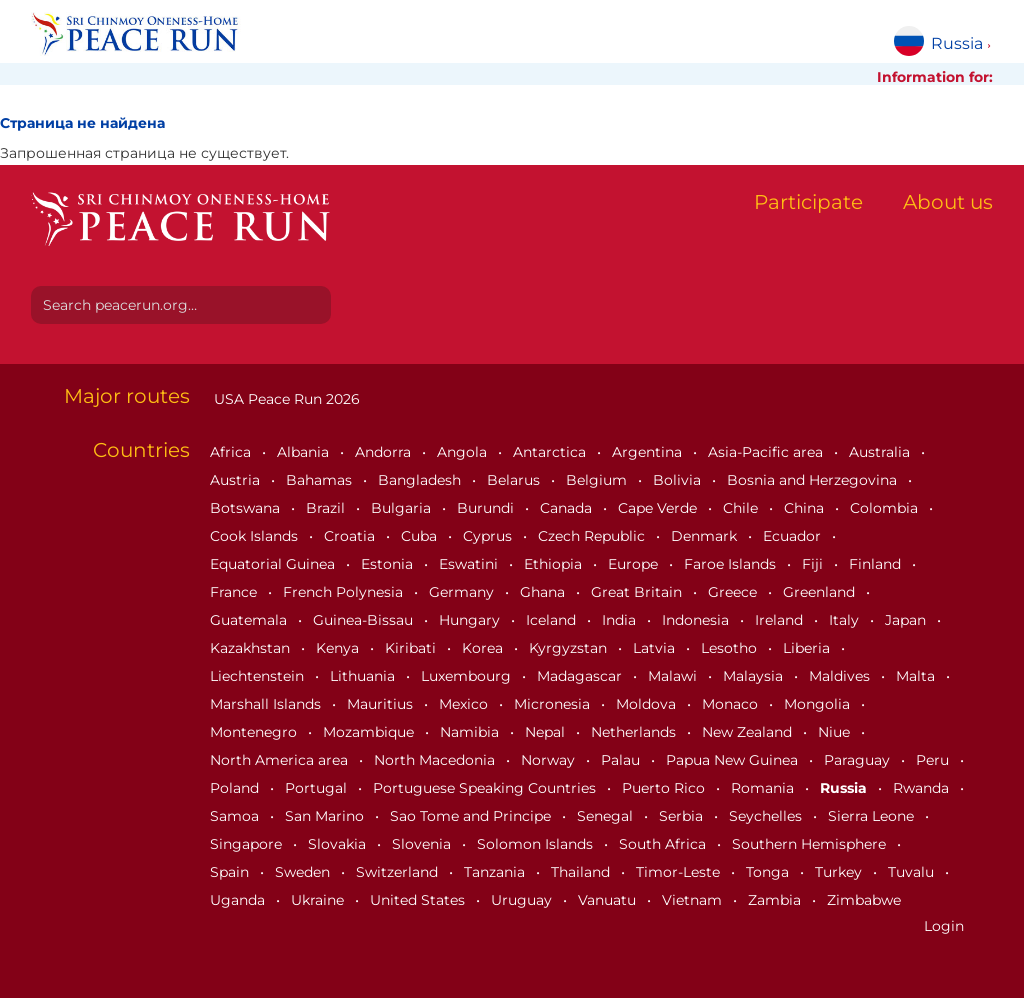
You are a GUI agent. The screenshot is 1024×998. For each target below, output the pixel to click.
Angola (464, 452)
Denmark (706, 536)
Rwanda (923, 788)
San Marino (326, 816)
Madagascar (581, 676)
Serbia (683, 816)
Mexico (465, 704)
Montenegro (255, 732)
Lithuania (364, 676)
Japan (907, 620)
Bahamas (321, 480)
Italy (846, 620)
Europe (635, 564)
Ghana (544, 592)
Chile (742, 508)
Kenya (339, 648)
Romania (764, 788)
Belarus (515, 480)
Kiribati (412, 648)
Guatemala (250, 620)
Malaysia (755, 676)
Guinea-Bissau (365, 620)
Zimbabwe (864, 900)
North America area (281, 760)
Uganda (239, 900)
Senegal (607, 816)
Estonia (389, 564)
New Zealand (749, 732)
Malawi (674, 676)
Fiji (814, 564)
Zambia (776, 900)
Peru (934, 760)
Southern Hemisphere (811, 844)
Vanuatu (609, 900)
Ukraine (319, 900)
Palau (622, 760)
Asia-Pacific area (767, 452)
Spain (231, 872)
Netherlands (635, 732)
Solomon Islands (537, 844)
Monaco (732, 704)
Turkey (840, 872)
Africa (232, 452)
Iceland (553, 620)
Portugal (318, 788)
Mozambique (370, 732)
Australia (881, 452)
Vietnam (694, 900)
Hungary (471, 620)
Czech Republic (593, 536)
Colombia (886, 508)
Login (944, 926)
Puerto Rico (665, 788)
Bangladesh (421, 480)
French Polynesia (345, 592)
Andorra (385, 452)
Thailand (582, 872)
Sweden (304, 872)
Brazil (327, 508)
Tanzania (496, 872)
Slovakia (339, 844)
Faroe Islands (732, 564)
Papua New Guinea (734, 760)
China (806, 508)
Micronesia (554, 704)
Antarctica (551, 452)
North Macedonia (436, 760)
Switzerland (399, 872)
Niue (836, 732)
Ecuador (794, 536)
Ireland (781, 620)
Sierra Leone (873, 816)
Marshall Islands (267, 704)
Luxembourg (468, 676)
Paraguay (859, 760)
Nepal (547, 732)
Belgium (598, 480)
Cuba (421, 536)
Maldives (841, 676)
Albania (305, 452)
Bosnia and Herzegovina (814, 480)
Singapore (248, 844)
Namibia (471, 732)
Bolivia (679, 480)
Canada (568, 508)
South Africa (664, 844)
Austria (237, 480)
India (621, 620)
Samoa (236, 816)
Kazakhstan (252, 648)
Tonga (769, 872)
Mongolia (819, 704)
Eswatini (470, 564)
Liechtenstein (259, 676)
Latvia (656, 648)
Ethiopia (555, 564)
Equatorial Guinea (274, 564)
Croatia (351, 536)
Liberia (808, 648)
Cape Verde (659, 508)
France (235, 592)
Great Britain (638, 592)
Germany (463, 592)
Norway (550, 760)
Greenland (821, 592)
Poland (236, 788)
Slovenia (423, 844)
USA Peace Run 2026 (285, 399)
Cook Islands (256, 536)
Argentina (649, 452)
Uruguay (523, 900)
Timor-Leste (680, 872)
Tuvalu (913, 872)
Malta (917, 676)
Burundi (487, 508)
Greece (734, 592)
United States (419, 900)
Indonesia (697, 620)
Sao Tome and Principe (472, 816)
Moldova (648, 704)
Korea (484, 648)
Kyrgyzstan (570, 648)
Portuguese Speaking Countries (486, 788)
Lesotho (731, 648)
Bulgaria (403, 508)
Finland (877, 564)
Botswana (247, 508)
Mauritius (382, 704)
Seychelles (767, 816)
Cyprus (489, 536)
